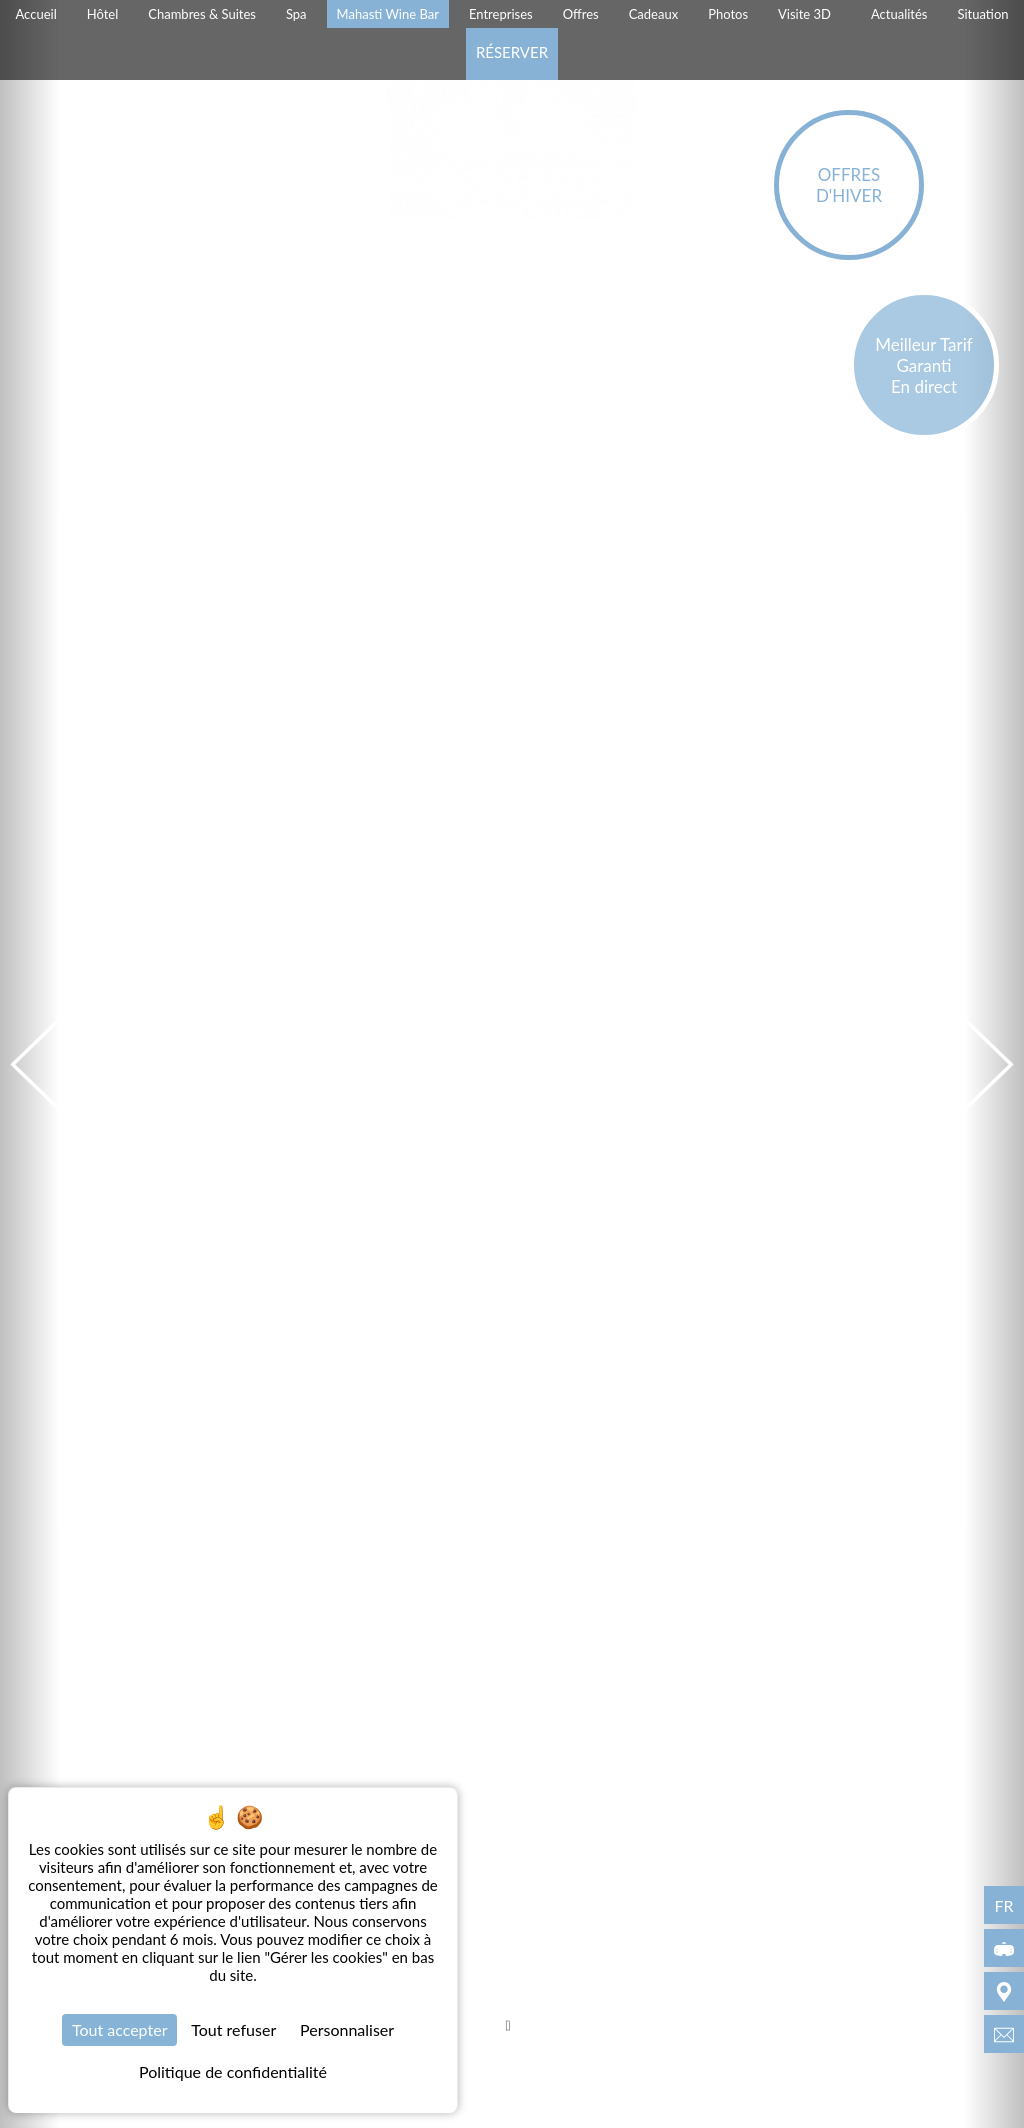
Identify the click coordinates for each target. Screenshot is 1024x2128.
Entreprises (501, 14)
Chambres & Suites (202, 14)
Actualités (899, 14)
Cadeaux (653, 14)
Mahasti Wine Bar (388, 14)
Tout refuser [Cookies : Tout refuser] (233, 2029)
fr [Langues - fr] (1003, 1905)
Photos (728, 14)
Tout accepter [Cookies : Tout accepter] (120, 2029)
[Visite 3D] (1004, 1948)
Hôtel (103, 14)
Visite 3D (804, 14)
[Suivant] (994, 1064)
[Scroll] (508, 2028)
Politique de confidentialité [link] (233, 2071)
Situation (982, 14)
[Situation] (1004, 1991)
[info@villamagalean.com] (1004, 2034)
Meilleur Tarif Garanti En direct (924, 365)
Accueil (35, 14)
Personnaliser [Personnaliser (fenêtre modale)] (347, 2029)
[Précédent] (30, 1064)
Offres (581, 14)
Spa (296, 14)
